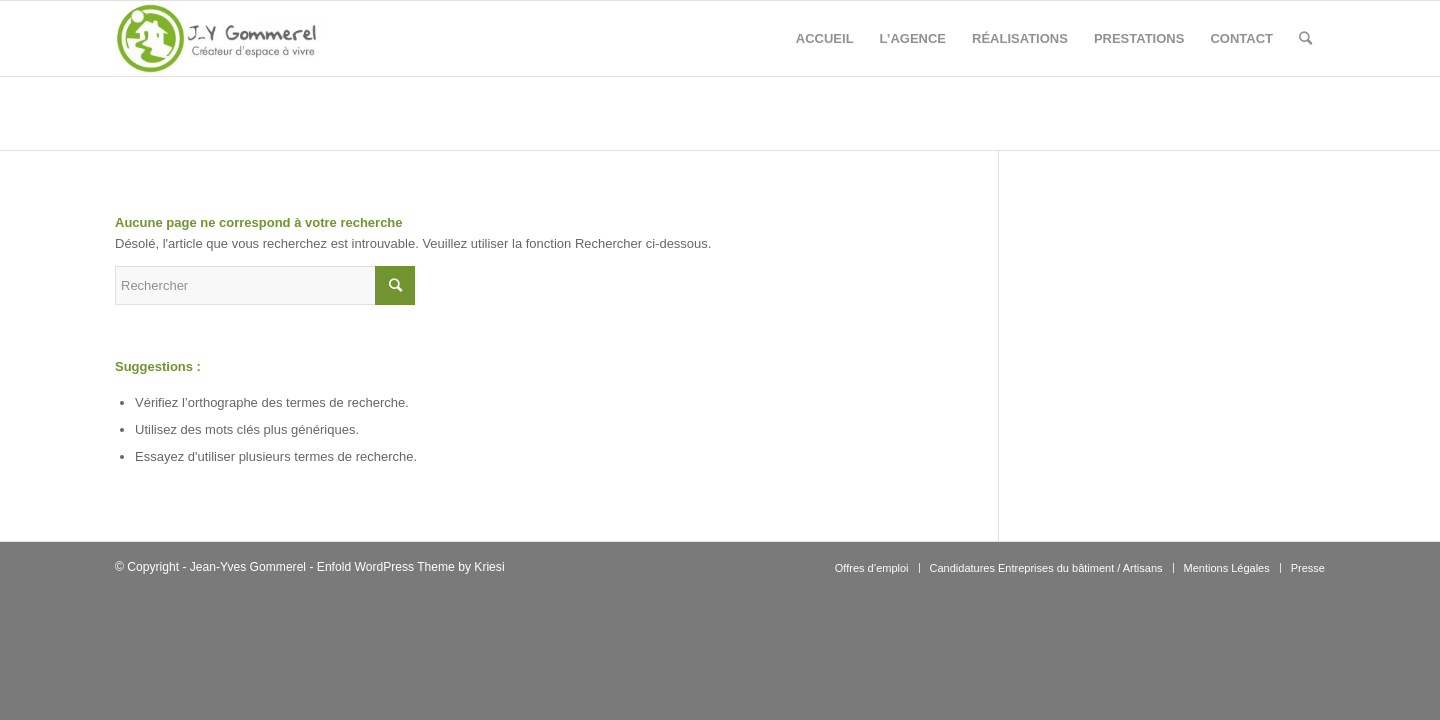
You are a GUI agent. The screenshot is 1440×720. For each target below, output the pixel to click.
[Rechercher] (1305, 38)
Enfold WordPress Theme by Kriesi (411, 567)
